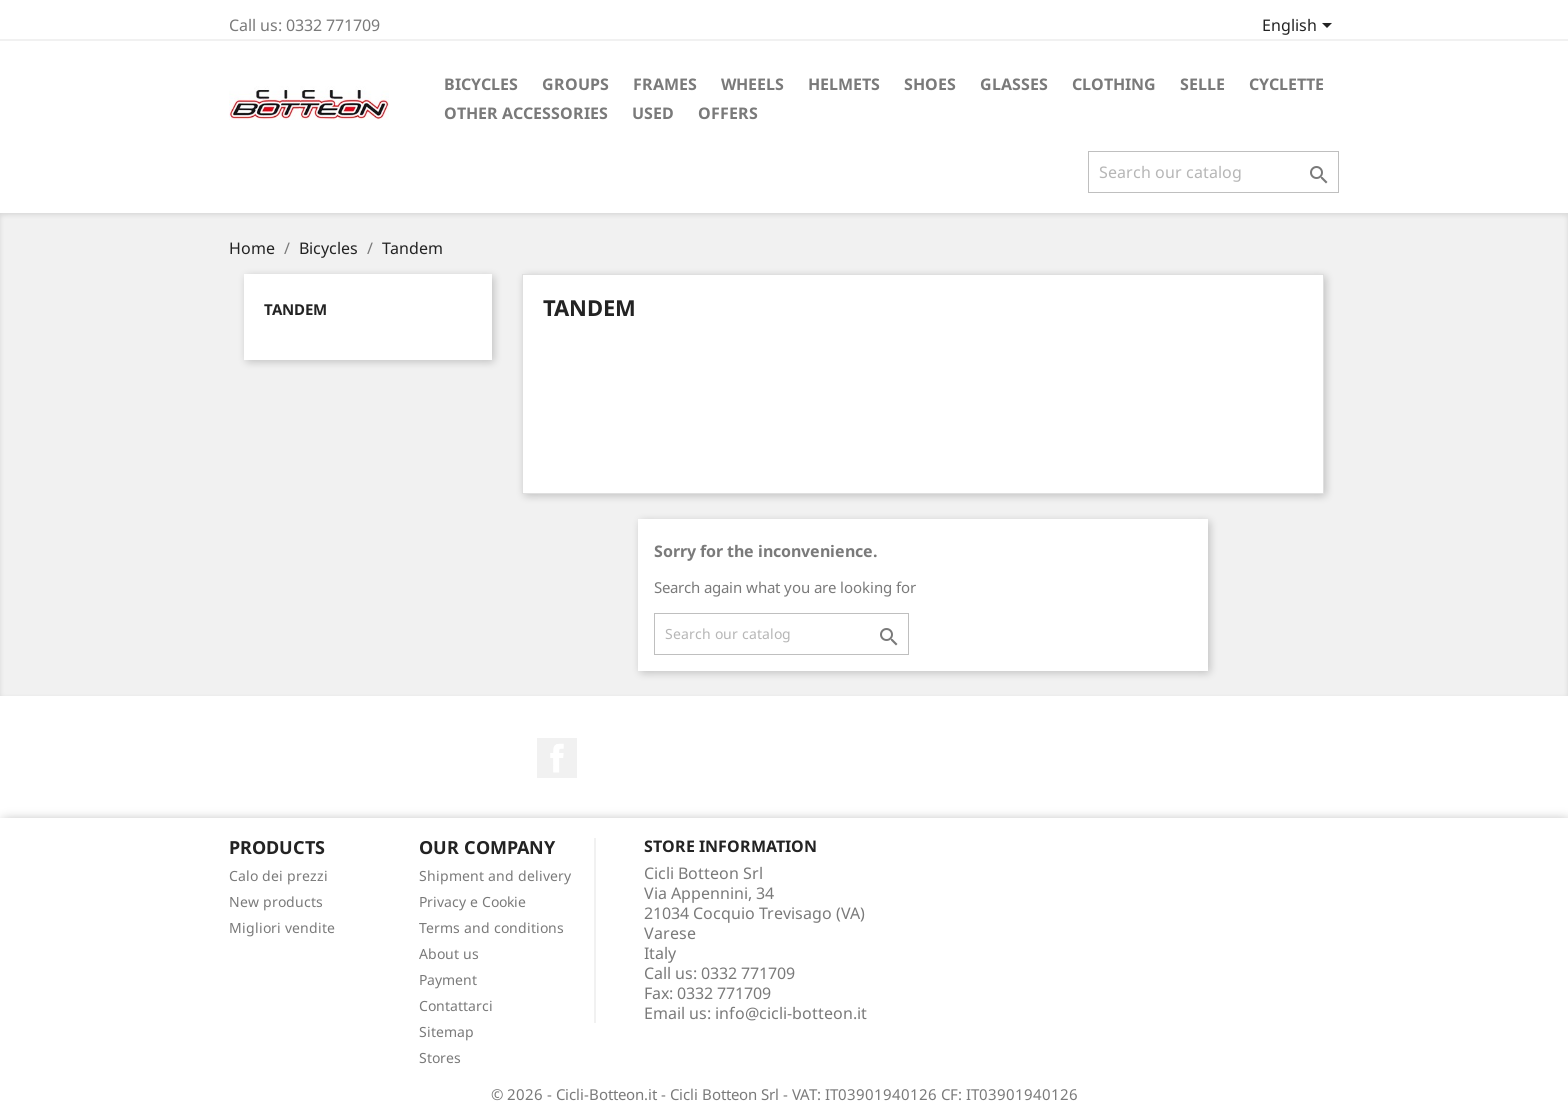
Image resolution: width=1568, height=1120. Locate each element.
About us (449, 953)
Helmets (844, 84)
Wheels (752, 84)
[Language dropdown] (1300, 27)
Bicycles (481, 84)
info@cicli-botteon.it (791, 1013)
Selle (1202, 84)
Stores (440, 1057)
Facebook (557, 758)
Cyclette (1286, 84)
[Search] (1213, 172)
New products (276, 901)
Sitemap (446, 1031)
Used (653, 113)
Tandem (295, 309)
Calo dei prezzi (278, 875)
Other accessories (526, 113)
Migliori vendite (282, 927)
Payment (448, 979)
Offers (728, 113)
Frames (665, 84)
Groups (575, 84)
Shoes (930, 84)
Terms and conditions (491, 927)
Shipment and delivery (495, 875)
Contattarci (456, 1005)
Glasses (1014, 84)
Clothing (1114, 84)
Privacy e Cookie (472, 901)
